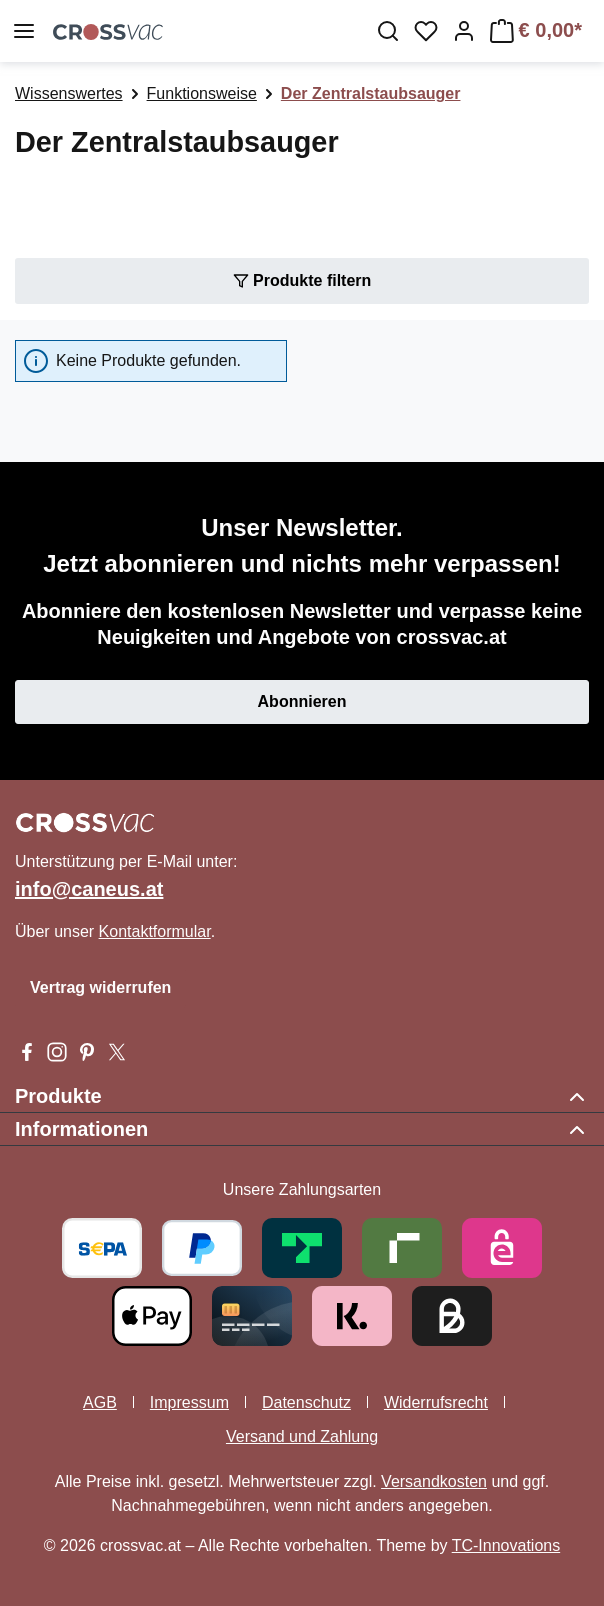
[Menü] (24, 31)
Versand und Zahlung (302, 1436)
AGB (100, 1402)
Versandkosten (434, 1481)
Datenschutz (306, 1402)
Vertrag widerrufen (100, 987)
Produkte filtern (302, 279)
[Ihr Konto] (464, 31)
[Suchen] (388, 31)
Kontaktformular (155, 931)
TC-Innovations (506, 1545)
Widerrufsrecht (436, 1402)
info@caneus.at (89, 889)
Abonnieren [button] (302, 701)
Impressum (189, 1402)
